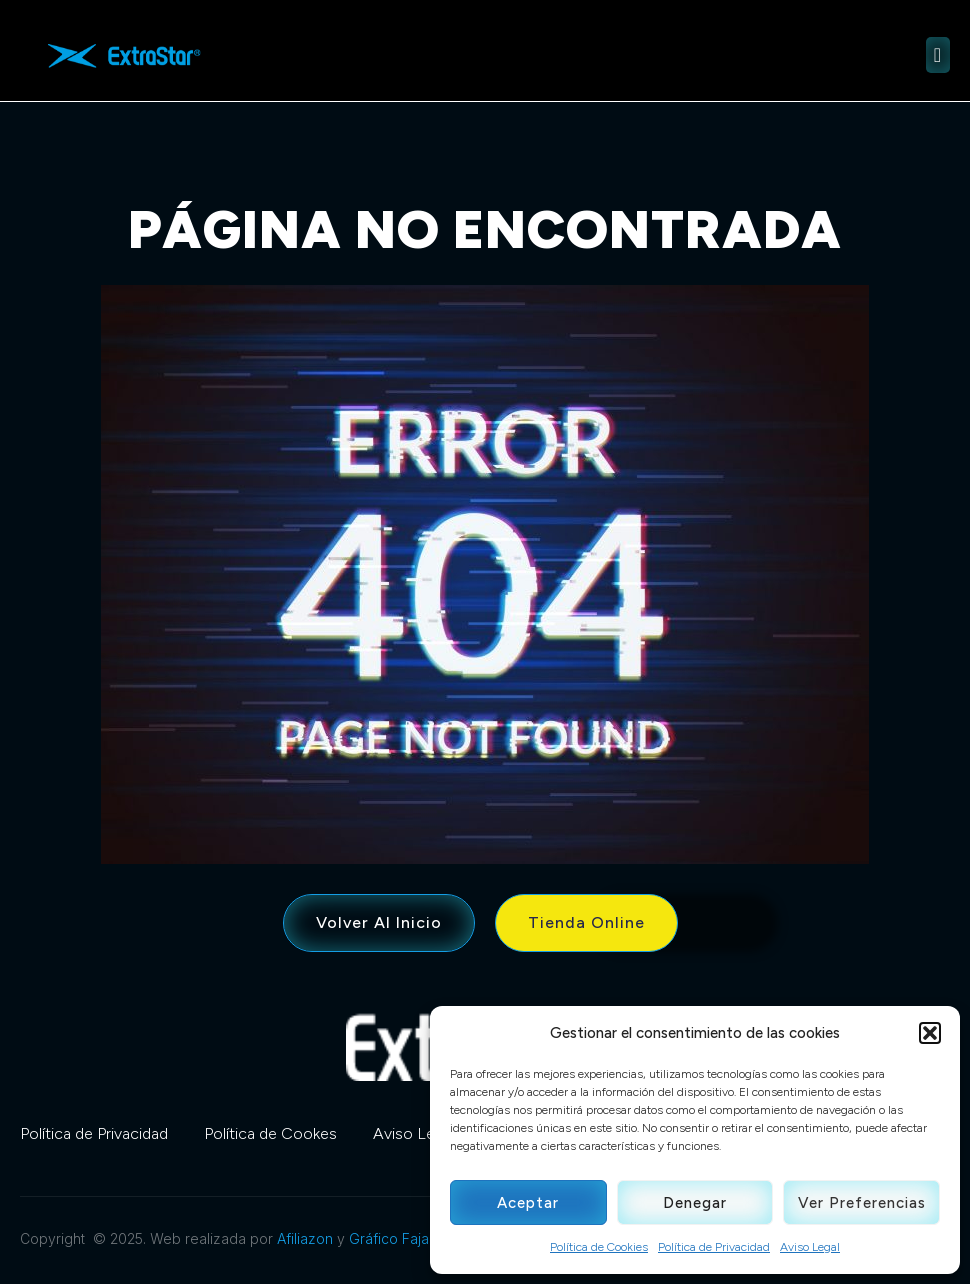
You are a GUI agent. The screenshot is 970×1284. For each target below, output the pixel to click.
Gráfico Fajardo (400, 1238)
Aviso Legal (810, 1247)
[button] (930, 1033)
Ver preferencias (862, 1203)
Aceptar (528, 1203)
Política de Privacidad (714, 1247)
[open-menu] (938, 55)
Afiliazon (305, 1238)
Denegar (695, 1203)
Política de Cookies (599, 1247)
